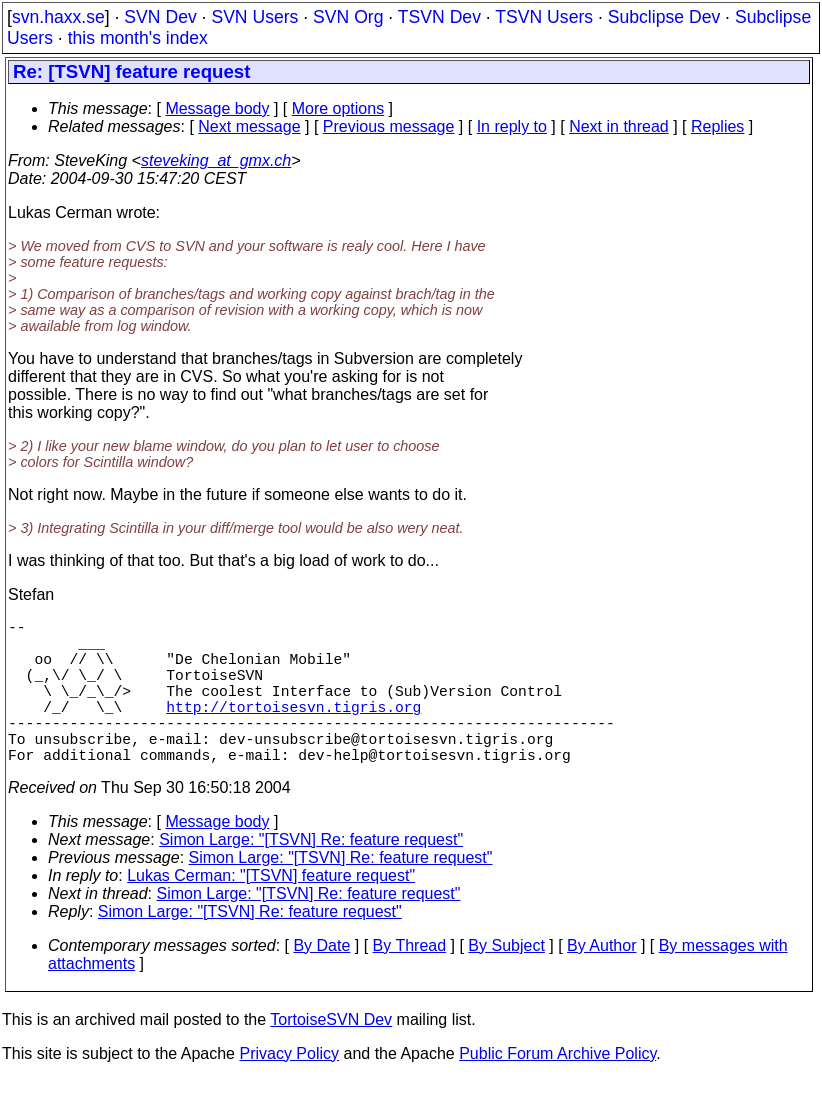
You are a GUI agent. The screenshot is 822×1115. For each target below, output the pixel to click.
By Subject (506, 981)
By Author (601, 981)
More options (338, 108)
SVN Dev (160, 17)
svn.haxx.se (58, 17)
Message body (217, 108)
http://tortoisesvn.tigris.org (293, 730)
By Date (321, 981)
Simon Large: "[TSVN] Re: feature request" (311, 875)
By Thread (410, 981)
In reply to (512, 126)
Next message (249, 126)
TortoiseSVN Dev (331, 1055)
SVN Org (348, 17)
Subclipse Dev (664, 17)
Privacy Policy (289, 1089)
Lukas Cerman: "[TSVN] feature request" (271, 911)
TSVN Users (544, 17)
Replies (717, 126)
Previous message (389, 126)
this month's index (138, 38)
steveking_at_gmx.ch (216, 160)
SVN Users (254, 17)
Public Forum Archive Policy (557, 1089)
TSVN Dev (439, 17)
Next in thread (619, 126)
